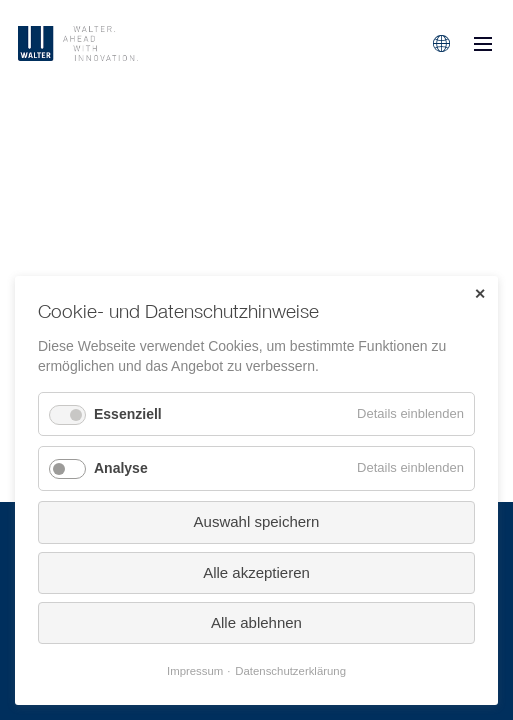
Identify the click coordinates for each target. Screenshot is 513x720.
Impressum (195, 671)
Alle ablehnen (256, 622)
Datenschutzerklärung (290, 671)
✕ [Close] (480, 294)
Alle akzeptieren (256, 572)
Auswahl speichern (257, 521)
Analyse (121, 468)
